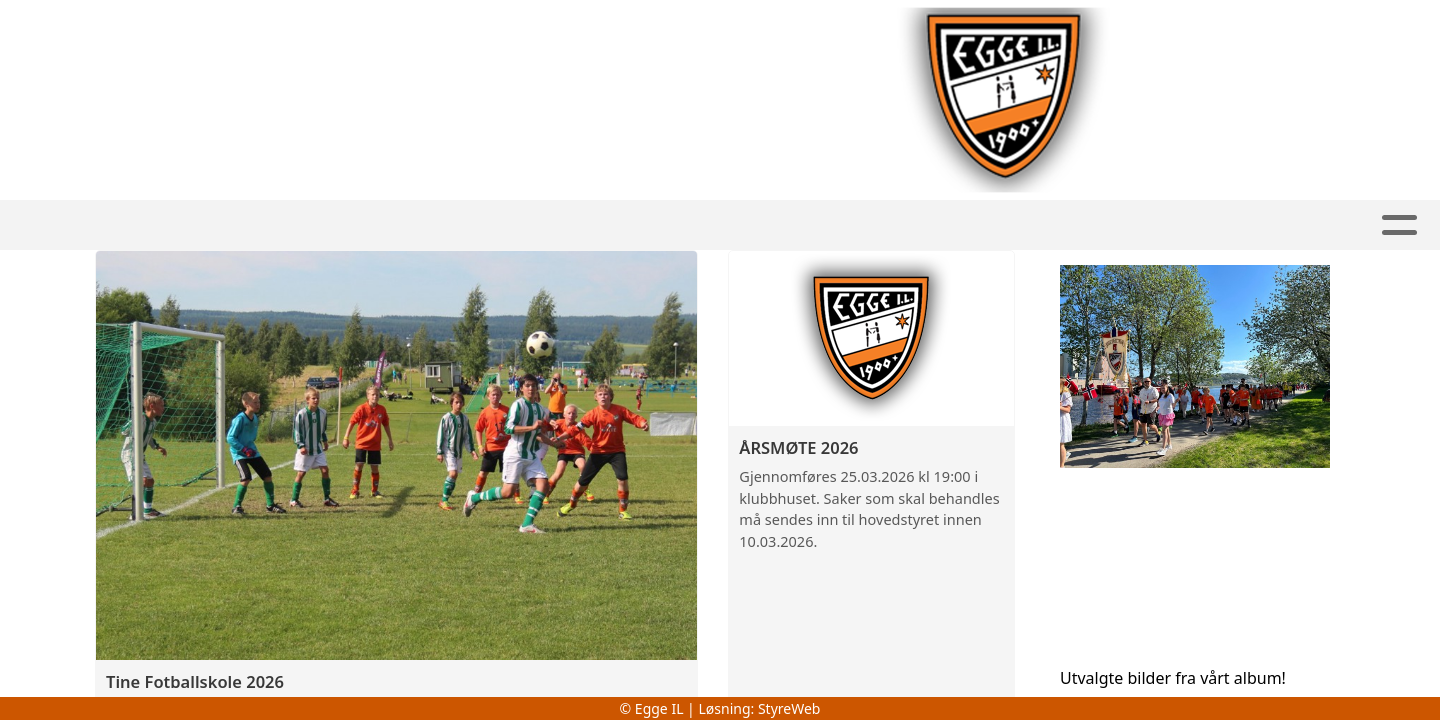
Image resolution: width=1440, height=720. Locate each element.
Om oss (1036, 225)
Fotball (352, 225)
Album (827, 225)
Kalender (925, 225)
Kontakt (1155, 225)
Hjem (257, 225)
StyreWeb (789, 708)
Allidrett (615, 225)
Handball (480, 225)
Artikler (734, 225)
